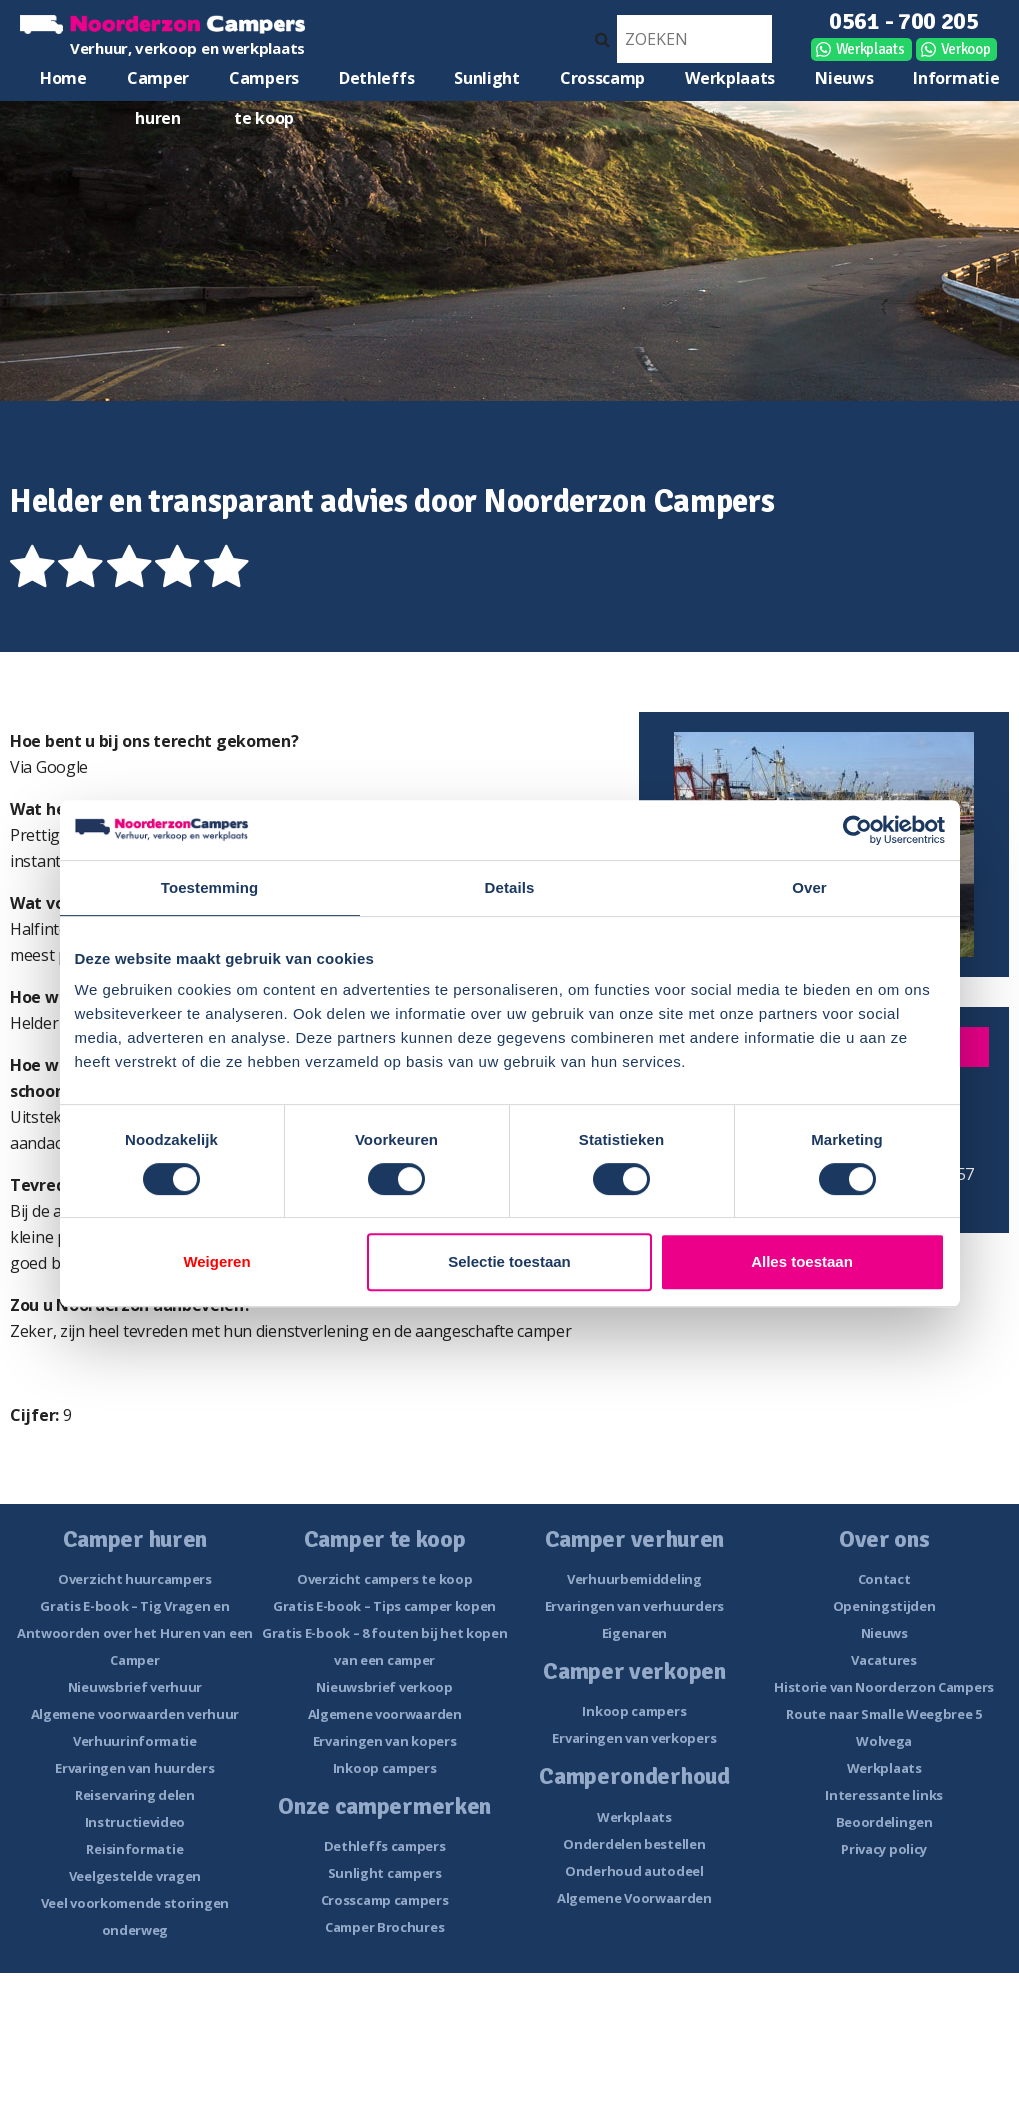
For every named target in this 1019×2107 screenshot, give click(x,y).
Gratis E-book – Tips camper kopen (384, 1606)
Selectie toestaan (509, 1261)
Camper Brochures (384, 1927)
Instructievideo (135, 1822)
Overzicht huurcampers (135, 1579)
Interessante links (884, 1795)
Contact (884, 1579)
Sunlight (487, 78)
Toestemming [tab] (210, 887)
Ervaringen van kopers (385, 1741)
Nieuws (844, 78)
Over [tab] (809, 887)
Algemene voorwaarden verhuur (135, 1714)
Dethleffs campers (385, 1846)
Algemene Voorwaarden (634, 1898)
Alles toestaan (802, 1261)
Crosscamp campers (385, 1900)
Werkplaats (870, 49)
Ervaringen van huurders (134, 1768)
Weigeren (216, 1261)
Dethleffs (376, 78)
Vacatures (883, 1660)
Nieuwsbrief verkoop (384, 1687)
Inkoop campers (385, 1768)
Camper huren (158, 82)
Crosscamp (602, 78)
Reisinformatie (134, 1849)
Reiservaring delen (135, 1795)
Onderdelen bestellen (634, 1844)
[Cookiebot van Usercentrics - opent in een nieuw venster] (857, 830)
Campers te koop (264, 82)
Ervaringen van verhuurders (634, 1606)
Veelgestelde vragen (135, 1876)
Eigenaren (634, 1633)
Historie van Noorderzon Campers (884, 1687)
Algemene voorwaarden (385, 1714)
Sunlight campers (385, 1873)
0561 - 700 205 (904, 21)
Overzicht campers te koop (385, 1579)
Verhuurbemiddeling (634, 1579)
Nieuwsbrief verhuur (135, 1687)
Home (63, 78)
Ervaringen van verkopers (634, 1738)
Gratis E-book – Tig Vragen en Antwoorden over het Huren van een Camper (135, 1633)
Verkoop (966, 49)
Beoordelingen (884, 1822)
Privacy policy (884, 1849)
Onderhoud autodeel (634, 1871)
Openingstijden (884, 1606)
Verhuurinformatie (135, 1741)
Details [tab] (510, 887)
